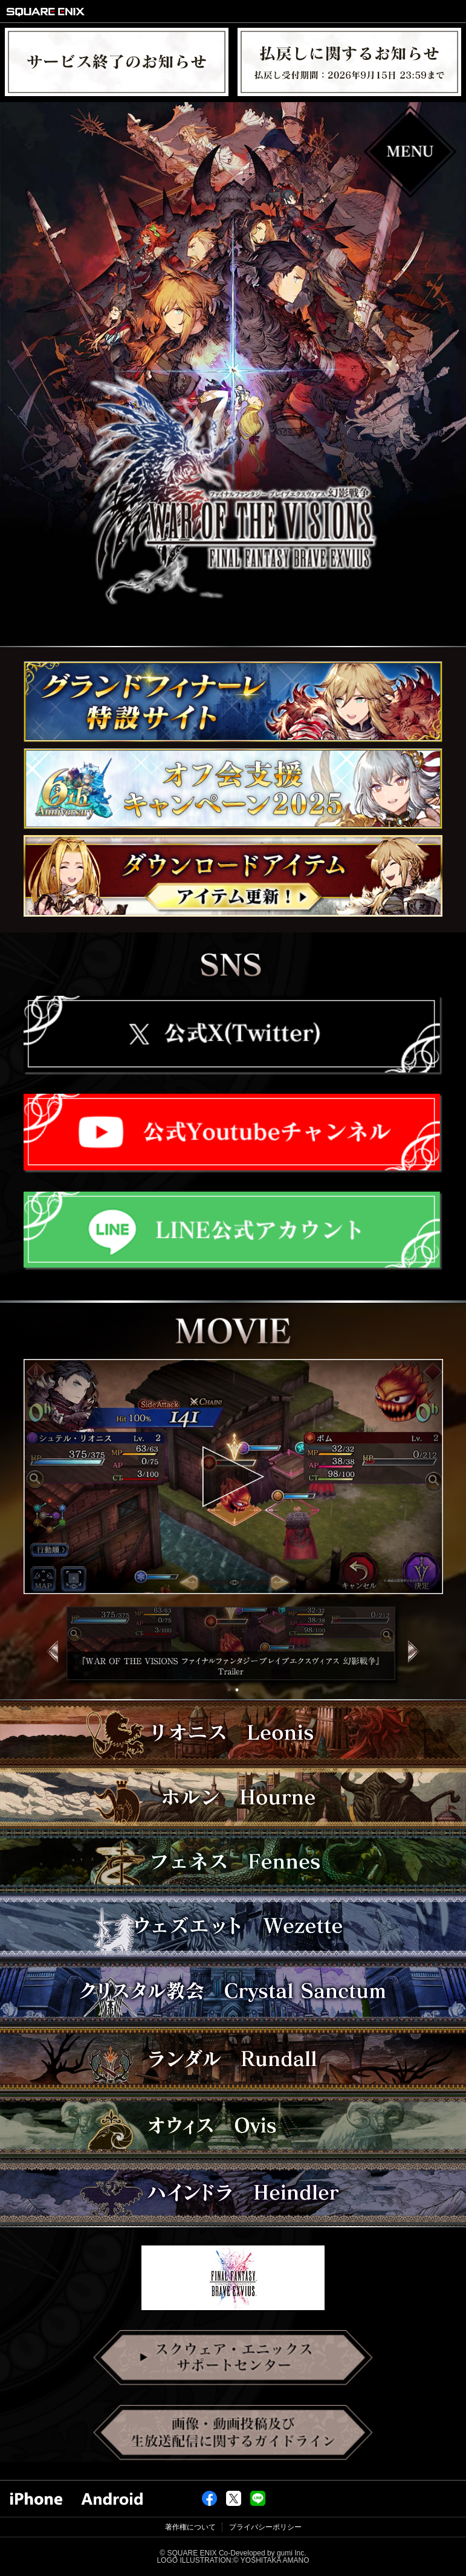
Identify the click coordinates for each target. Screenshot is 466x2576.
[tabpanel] (233, 1646)
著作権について (190, 2527)
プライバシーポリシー (265, 2527)
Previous (46, 1663)
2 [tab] (238, 1690)
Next (419, 1663)
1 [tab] (230, 1690)
